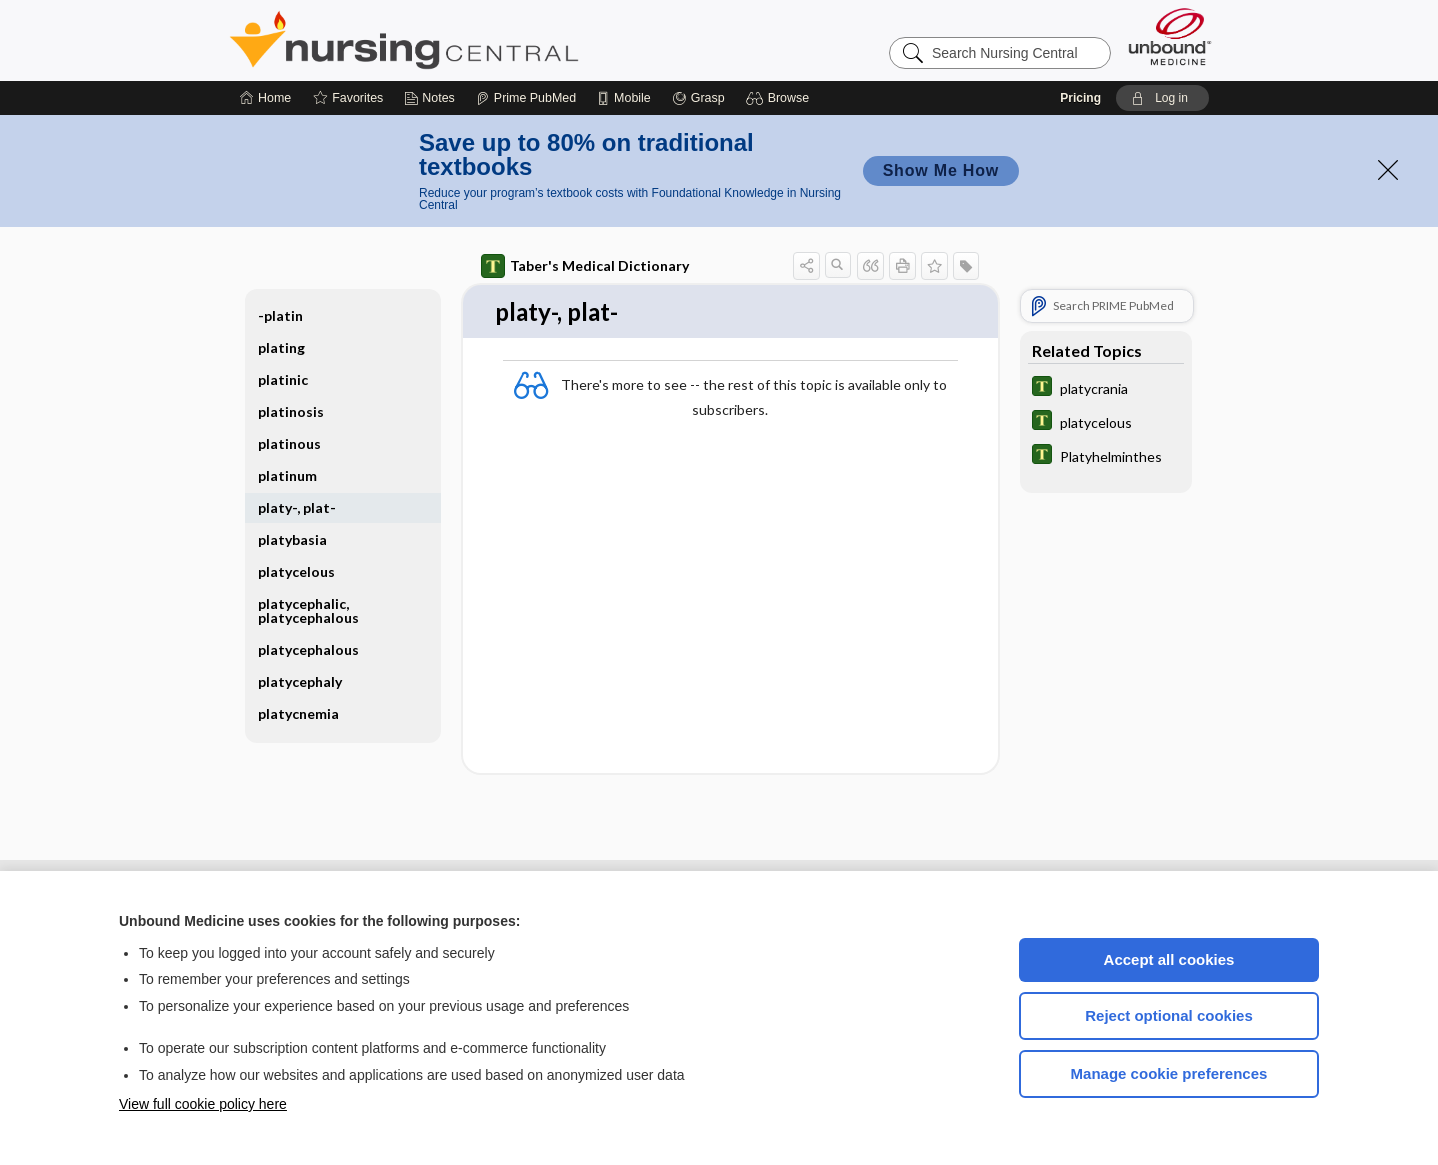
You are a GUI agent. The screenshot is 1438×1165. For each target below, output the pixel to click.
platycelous (296, 571)
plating (281, 347)
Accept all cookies (1169, 959)
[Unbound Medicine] (1170, 36)
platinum (287, 475)
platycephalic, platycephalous (308, 610)
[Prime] (526, 98)
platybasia (292, 539)
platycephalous (308, 649)
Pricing (1080, 98)
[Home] (265, 98)
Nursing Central (479, 40)
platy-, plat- (297, 507)
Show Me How (941, 170)
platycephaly (300, 681)
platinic (283, 379)
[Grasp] (698, 98)
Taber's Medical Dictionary (585, 266)
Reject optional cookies (1169, 1015)
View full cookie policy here (203, 1104)
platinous (289, 443)
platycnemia (298, 713)
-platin (280, 315)
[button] (780, 98)
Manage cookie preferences (1169, 1073)
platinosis (291, 411)
